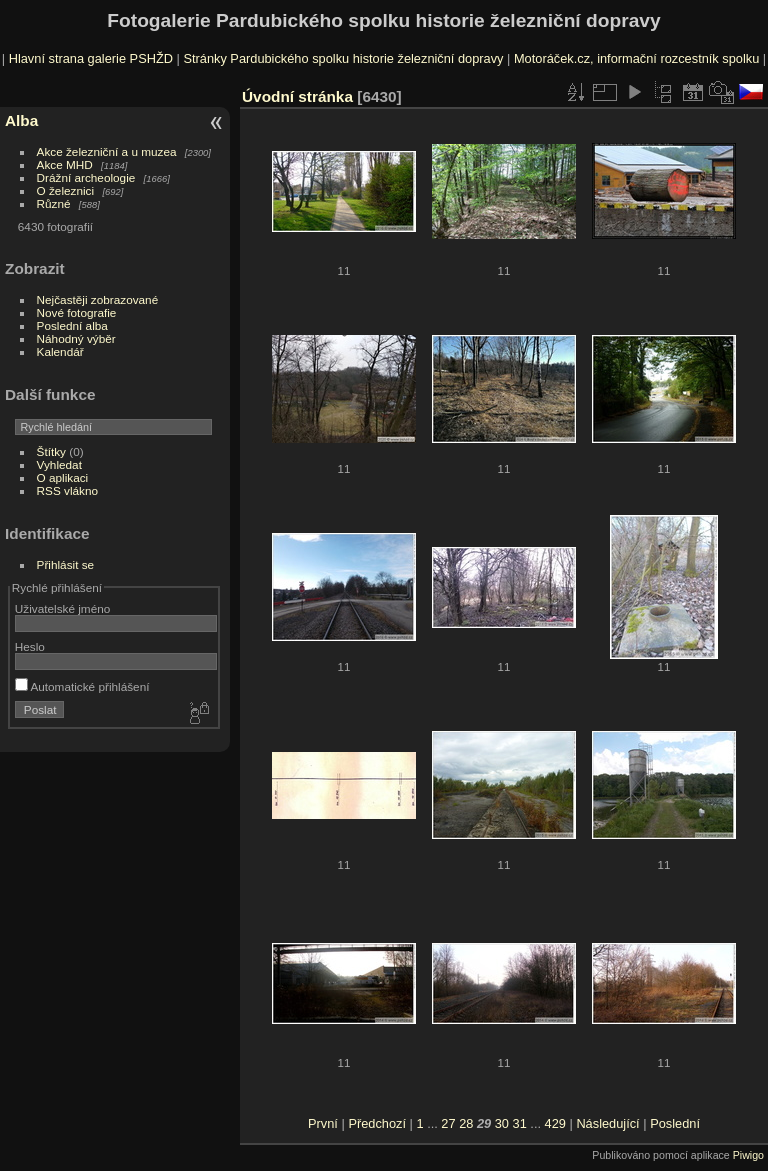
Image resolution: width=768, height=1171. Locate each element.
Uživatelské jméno (62, 608)
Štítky (51, 451)
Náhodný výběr (76, 338)
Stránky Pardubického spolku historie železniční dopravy (343, 58)
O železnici (66, 190)
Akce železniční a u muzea (107, 151)
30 (502, 1123)
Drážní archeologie (86, 177)
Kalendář (60, 351)
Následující (607, 1123)
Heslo (30, 646)
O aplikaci (63, 477)
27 (448, 1123)
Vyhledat (59, 464)
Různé (54, 203)
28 (466, 1123)
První (323, 1123)
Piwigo (748, 1155)
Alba (21, 120)
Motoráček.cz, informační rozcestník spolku (636, 58)
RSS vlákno (67, 490)
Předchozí (377, 1123)
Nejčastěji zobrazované (98, 299)
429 (555, 1123)
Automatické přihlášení (82, 686)
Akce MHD (65, 164)
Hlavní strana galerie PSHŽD (91, 58)
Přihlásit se (66, 564)
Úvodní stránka (297, 96)
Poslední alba (72, 325)
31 (520, 1123)
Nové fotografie (77, 312)
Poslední (675, 1123)
